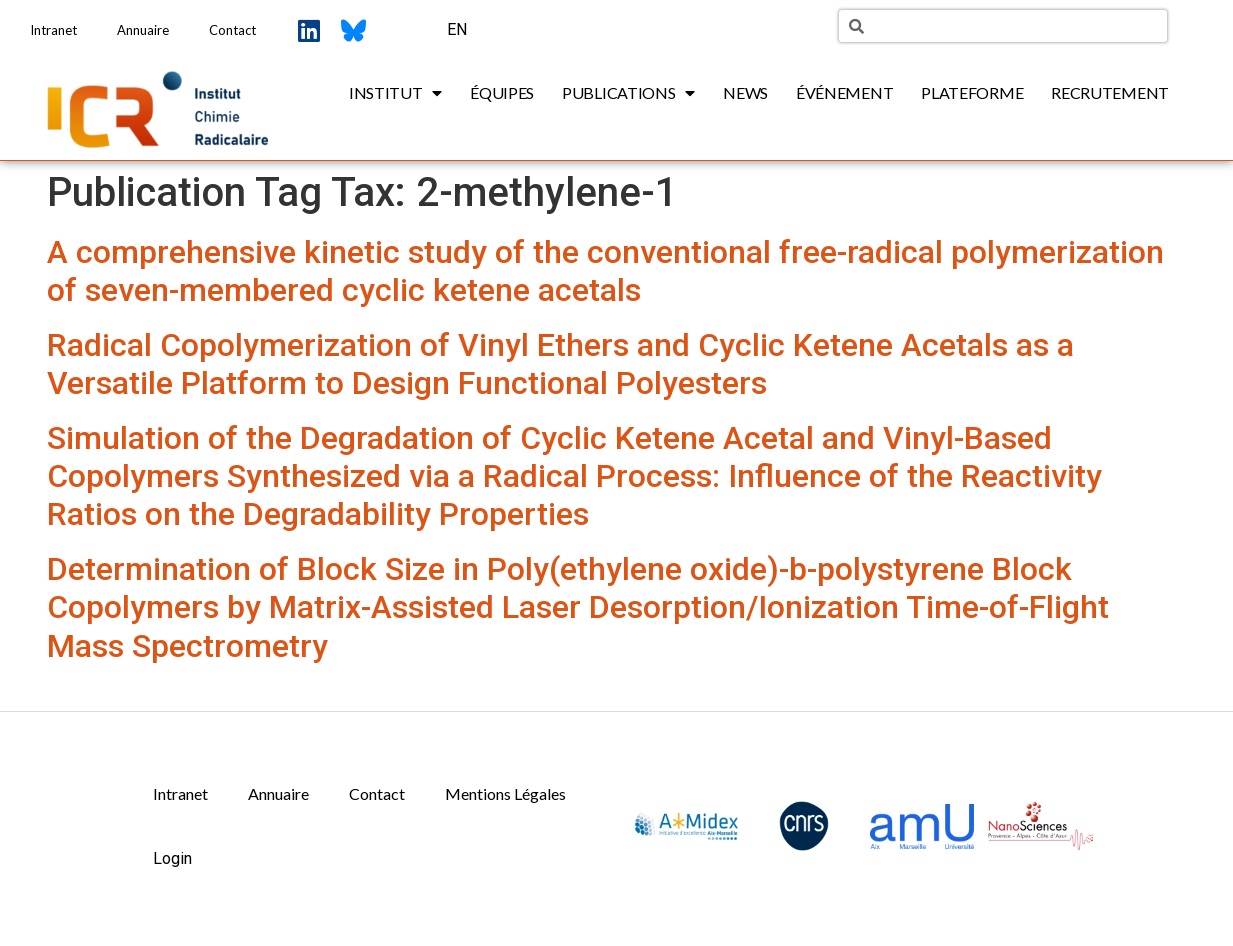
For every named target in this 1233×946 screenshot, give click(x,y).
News (745, 92)
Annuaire (143, 30)
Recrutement (1110, 92)
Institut (395, 93)
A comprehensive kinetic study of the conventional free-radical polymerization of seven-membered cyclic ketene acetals (605, 271)
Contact (232, 30)
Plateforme (972, 92)
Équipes (502, 92)
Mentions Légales (505, 793)
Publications (628, 93)
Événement (844, 92)
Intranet (53, 30)
